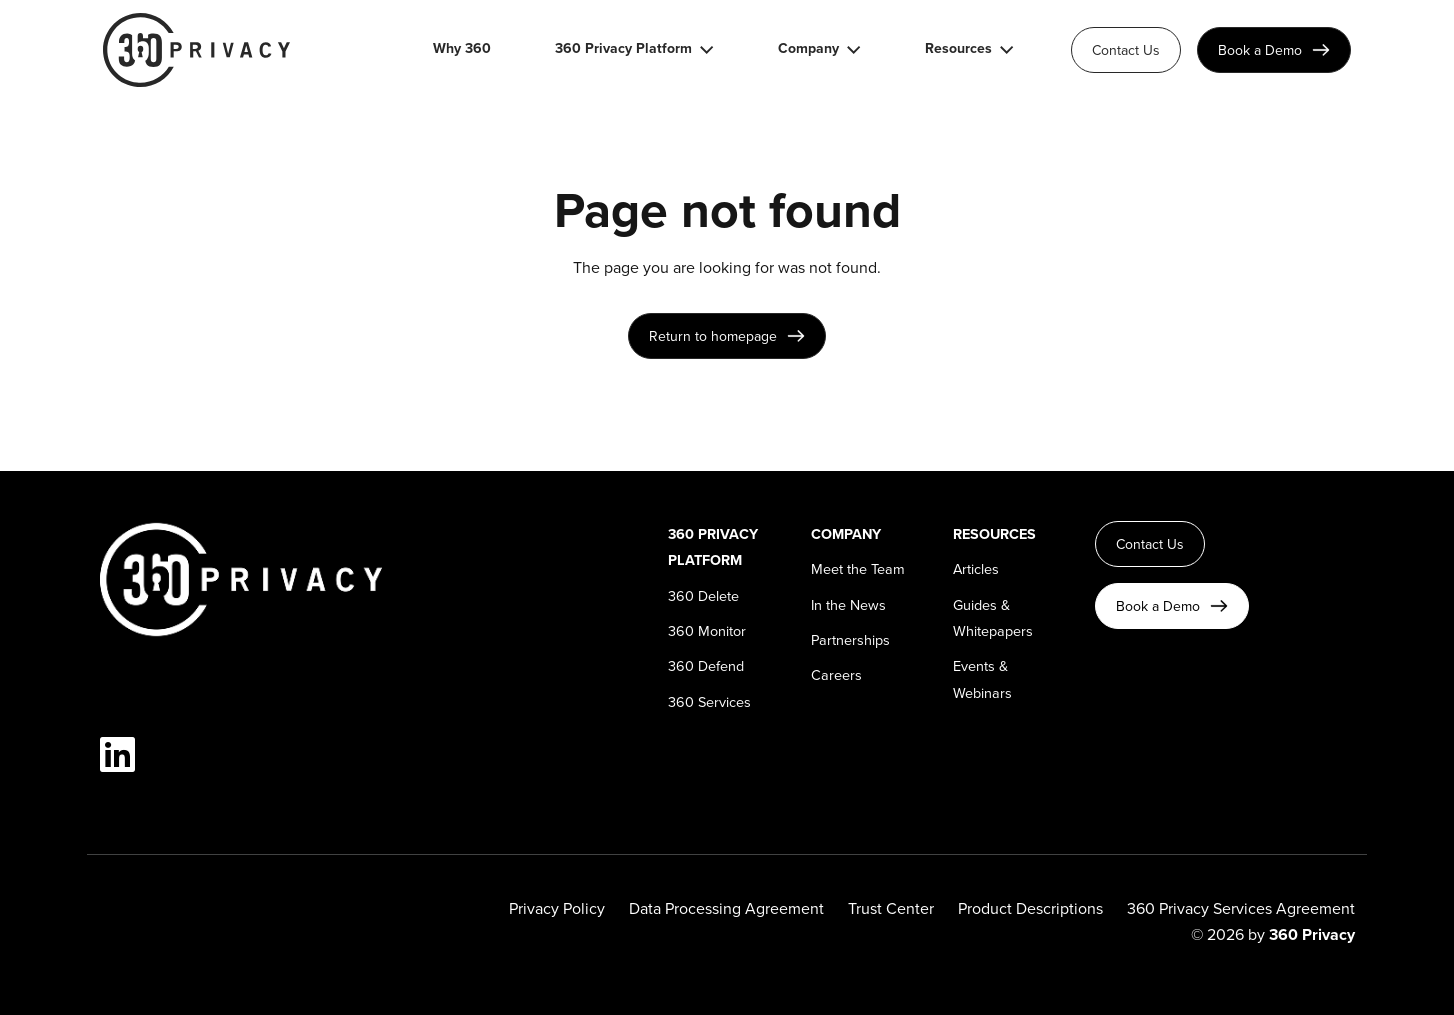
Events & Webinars (982, 678)
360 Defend (706, 665)
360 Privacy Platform (623, 49)
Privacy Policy (557, 908)
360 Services (709, 701)
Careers (836, 674)
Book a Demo (1260, 50)
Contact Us (1126, 50)
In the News (848, 604)
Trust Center (891, 908)
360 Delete (703, 595)
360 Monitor (707, 630)
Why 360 (462, 49)
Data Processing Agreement (726, 908)
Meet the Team (858, 568)
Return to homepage (713, 336)
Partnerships (850, 639)
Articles (976, 568)
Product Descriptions (1030, 908)
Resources (958, 49)
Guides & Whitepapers (993, 617)
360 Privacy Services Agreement (1241, 908)
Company (808, 49)
